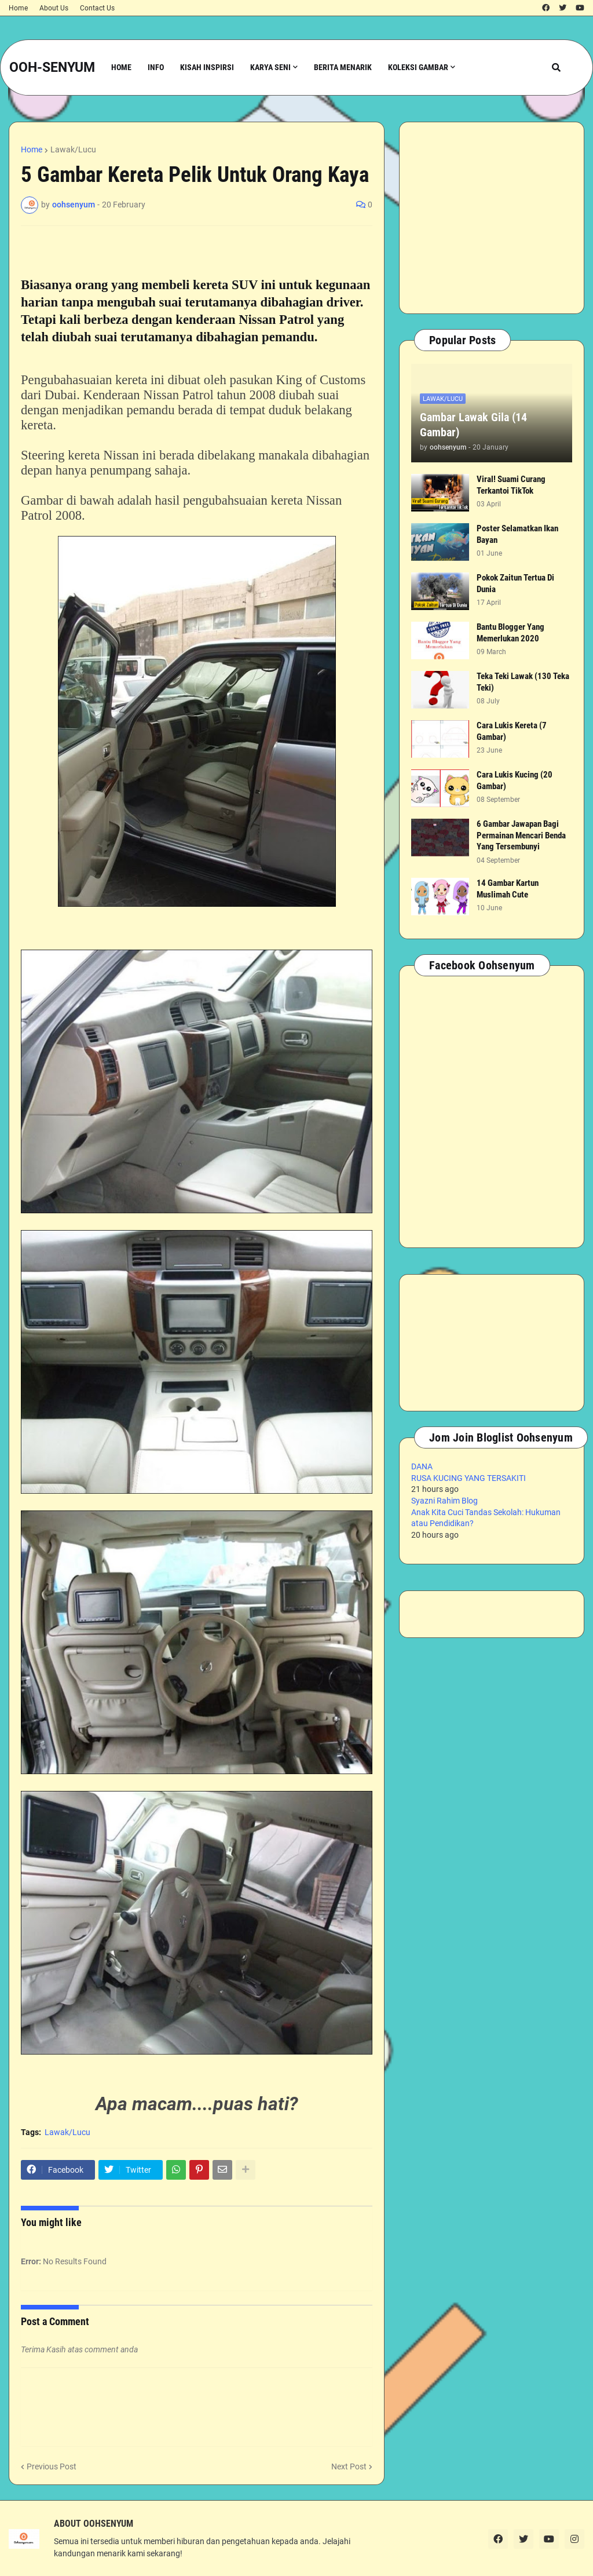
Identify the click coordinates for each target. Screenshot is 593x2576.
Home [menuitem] (121, 67)
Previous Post (51, 2466)
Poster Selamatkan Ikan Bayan (517, 534)
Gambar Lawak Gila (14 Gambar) (473, 424)
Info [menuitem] (156, 67)
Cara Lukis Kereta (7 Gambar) (512, 731)
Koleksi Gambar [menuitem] (418, 67)
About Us (53, 8)
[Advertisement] (491, 217)
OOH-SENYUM (52, 67)
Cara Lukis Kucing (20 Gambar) (514, 780)
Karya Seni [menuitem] (270, 67)
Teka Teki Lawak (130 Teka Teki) (523, 682)
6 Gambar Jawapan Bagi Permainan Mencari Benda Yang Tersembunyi (521, 835)
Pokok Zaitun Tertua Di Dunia (515, 583)
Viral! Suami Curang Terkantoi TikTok (511, 485)
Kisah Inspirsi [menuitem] (207, 67)
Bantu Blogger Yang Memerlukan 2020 (510, 633)
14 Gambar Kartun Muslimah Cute (508, 889)
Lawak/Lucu (73, 149)
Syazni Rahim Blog (444, 1500)
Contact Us (97, 8)
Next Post (349, 2466)
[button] (556, 67)
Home (18, 8)
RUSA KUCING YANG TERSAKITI (468, 1478)
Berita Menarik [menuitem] (343, 67)
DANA (422, 1466)
